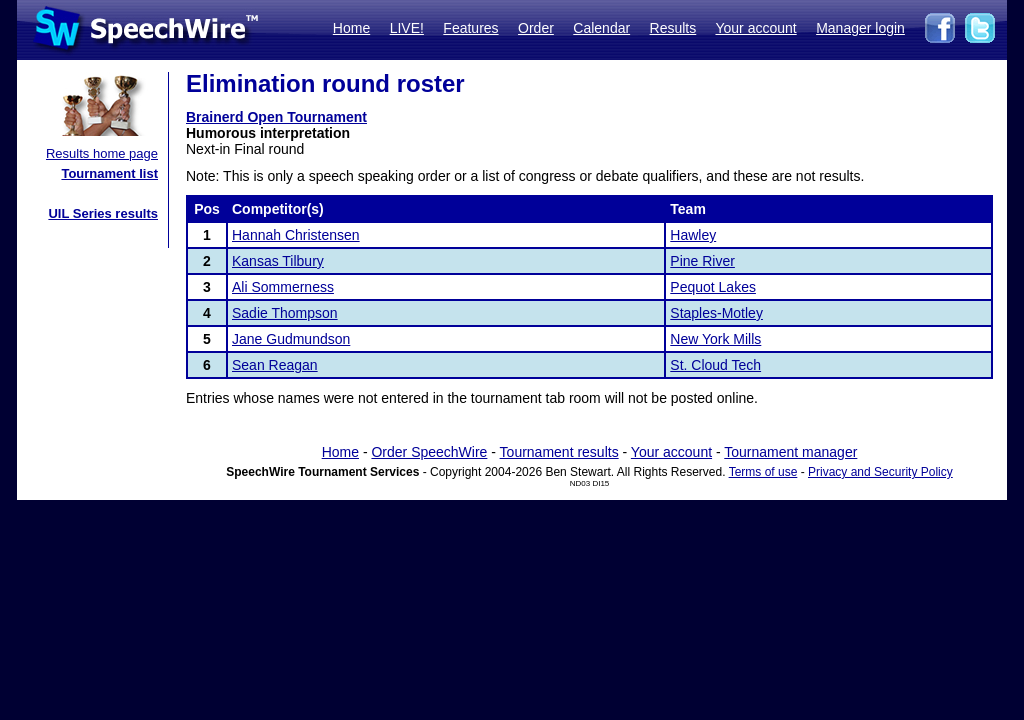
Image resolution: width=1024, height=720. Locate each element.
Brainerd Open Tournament (276, 117)
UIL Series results (103, 213)
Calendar (601, 28)
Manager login (860, 28)
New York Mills (715, 339)
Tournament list (109, 173)
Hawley (693, 235)
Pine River (702, 261)
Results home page (102, 153)
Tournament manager (790, 452)
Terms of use (763, 472)
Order (536, 28)
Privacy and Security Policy (880, 472)
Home (351, 28)
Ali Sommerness (283, 287)
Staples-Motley (716, 313)
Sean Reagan (275, 365)
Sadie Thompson (285, 313)
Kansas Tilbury (278, 261)
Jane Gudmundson (291, 339)
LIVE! (407, 28)
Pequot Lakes (713, 287)
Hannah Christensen (296, 235)
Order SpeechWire (429, 452)
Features (470, 28)
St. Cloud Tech (715, 365)
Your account (755, 28)
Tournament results (559, 452)
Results (673, 28)
